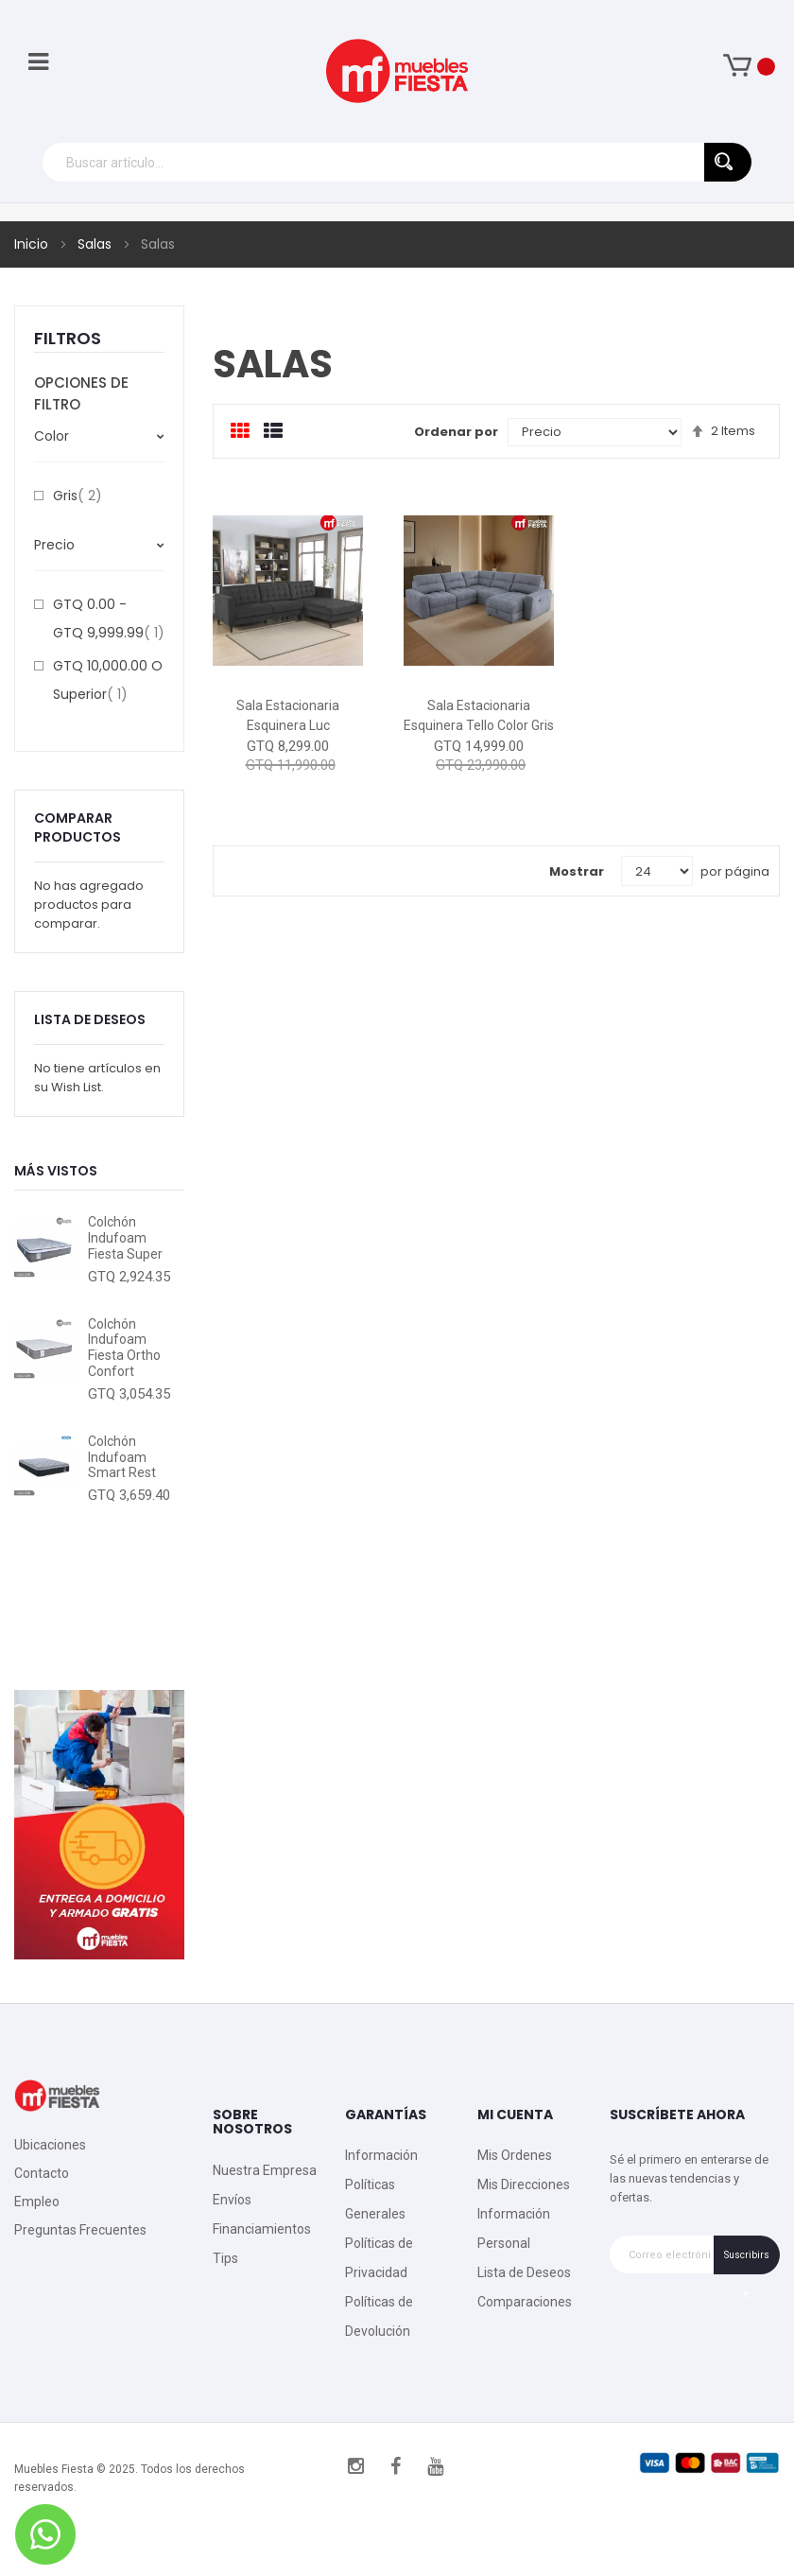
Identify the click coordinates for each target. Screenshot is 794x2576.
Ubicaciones (50, 2144)
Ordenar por (456, 432)
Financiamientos (262, 2229)
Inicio (33, 244)
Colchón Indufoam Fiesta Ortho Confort (124, 1347)
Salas (96, 244)
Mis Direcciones (523, 2184)
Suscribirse (746, 2262)
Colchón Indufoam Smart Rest (122, 1457)
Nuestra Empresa (265, 2170)
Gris (77, 495)
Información (381, 2155)
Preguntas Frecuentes (80, 2229)
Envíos (232, 2199)
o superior (108, 680)
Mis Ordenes (514, 2155)
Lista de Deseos (524, 2272)
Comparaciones (524, 2301)
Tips (225, 2258)
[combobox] (397, 162)
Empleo (37, 2201)
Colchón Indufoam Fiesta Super (125, 1238)
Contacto (41, 2173)
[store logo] (397, 70)
